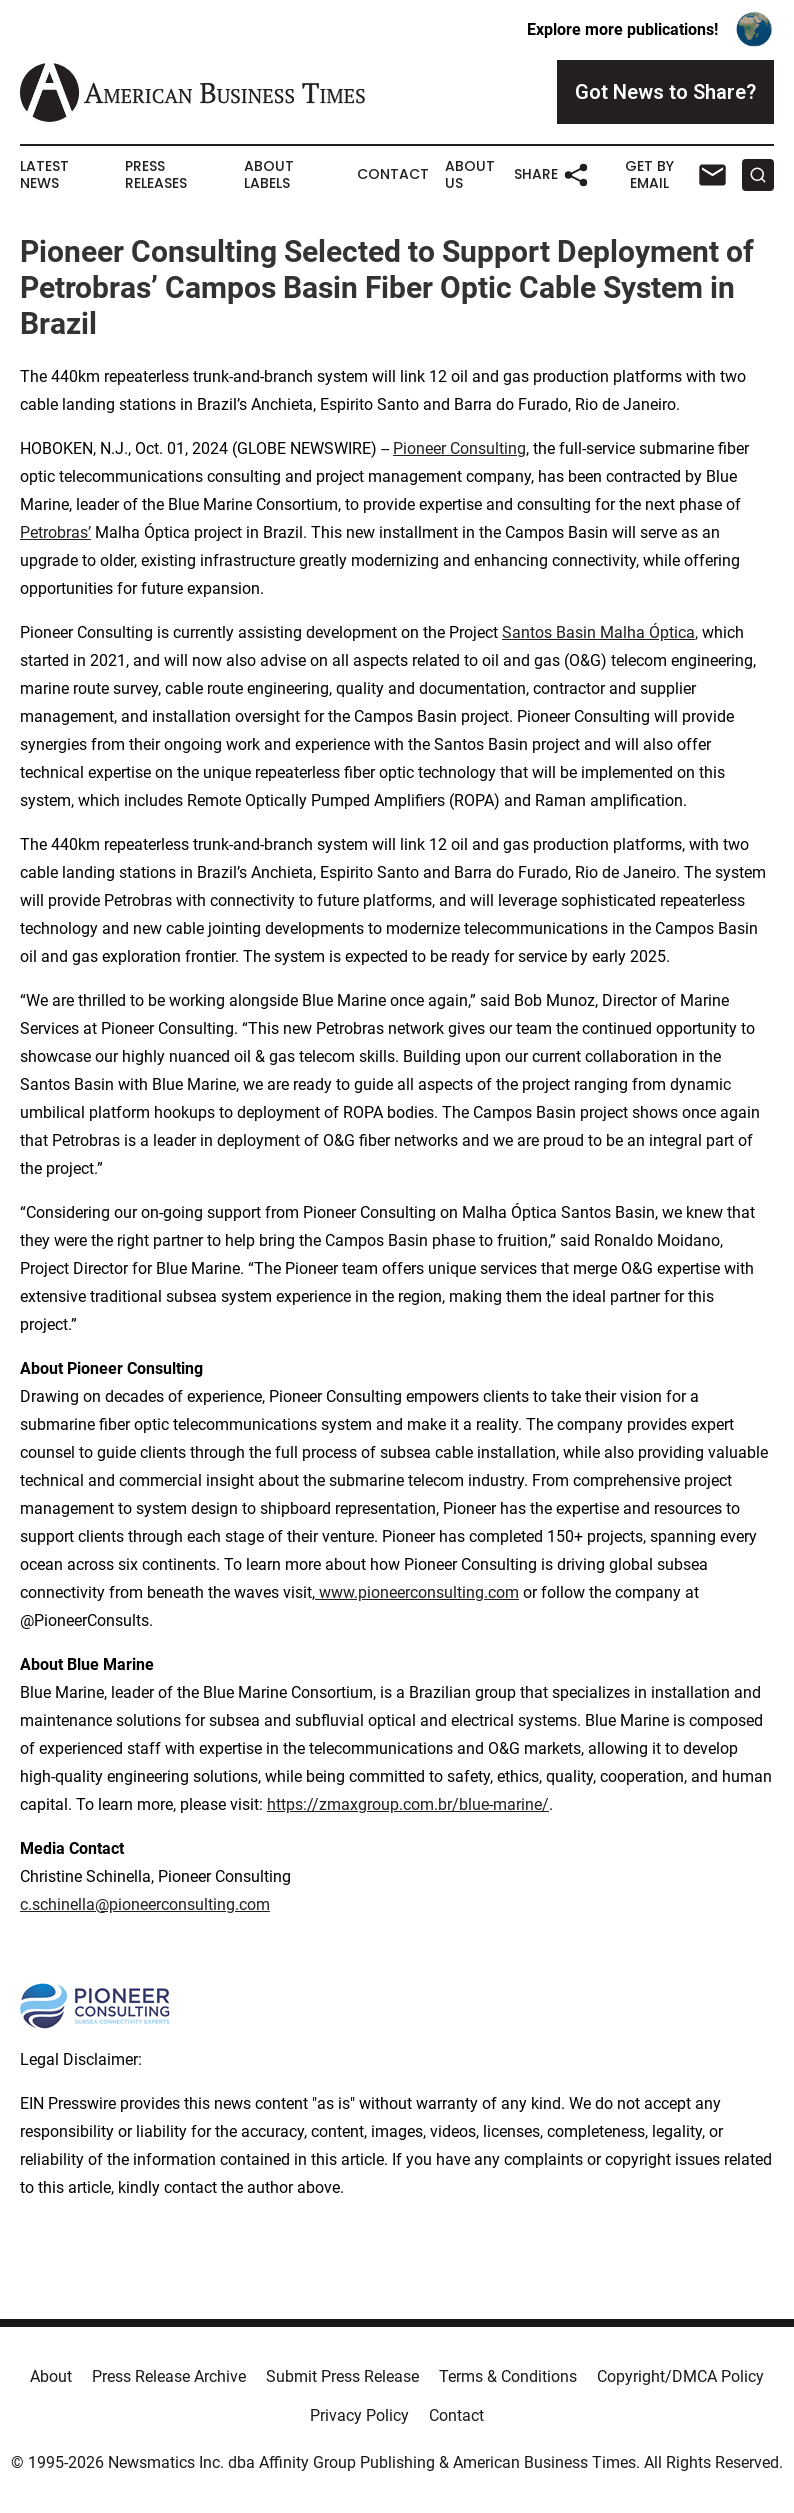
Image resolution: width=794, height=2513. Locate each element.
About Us (470, 175)
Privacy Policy (359, 2415)
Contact (393, 174)
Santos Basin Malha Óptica (598, 632)
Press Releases (156, 175)
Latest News (44, 175)
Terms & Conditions (508, 2376)
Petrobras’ (55, 532)
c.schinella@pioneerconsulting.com (145, 1904)
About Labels (269, 175)
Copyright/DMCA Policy (680, 2376)
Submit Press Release (342, 2376)
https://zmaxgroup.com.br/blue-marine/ (408, 1804)
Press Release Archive (169, 2376)
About (51, 2376)
